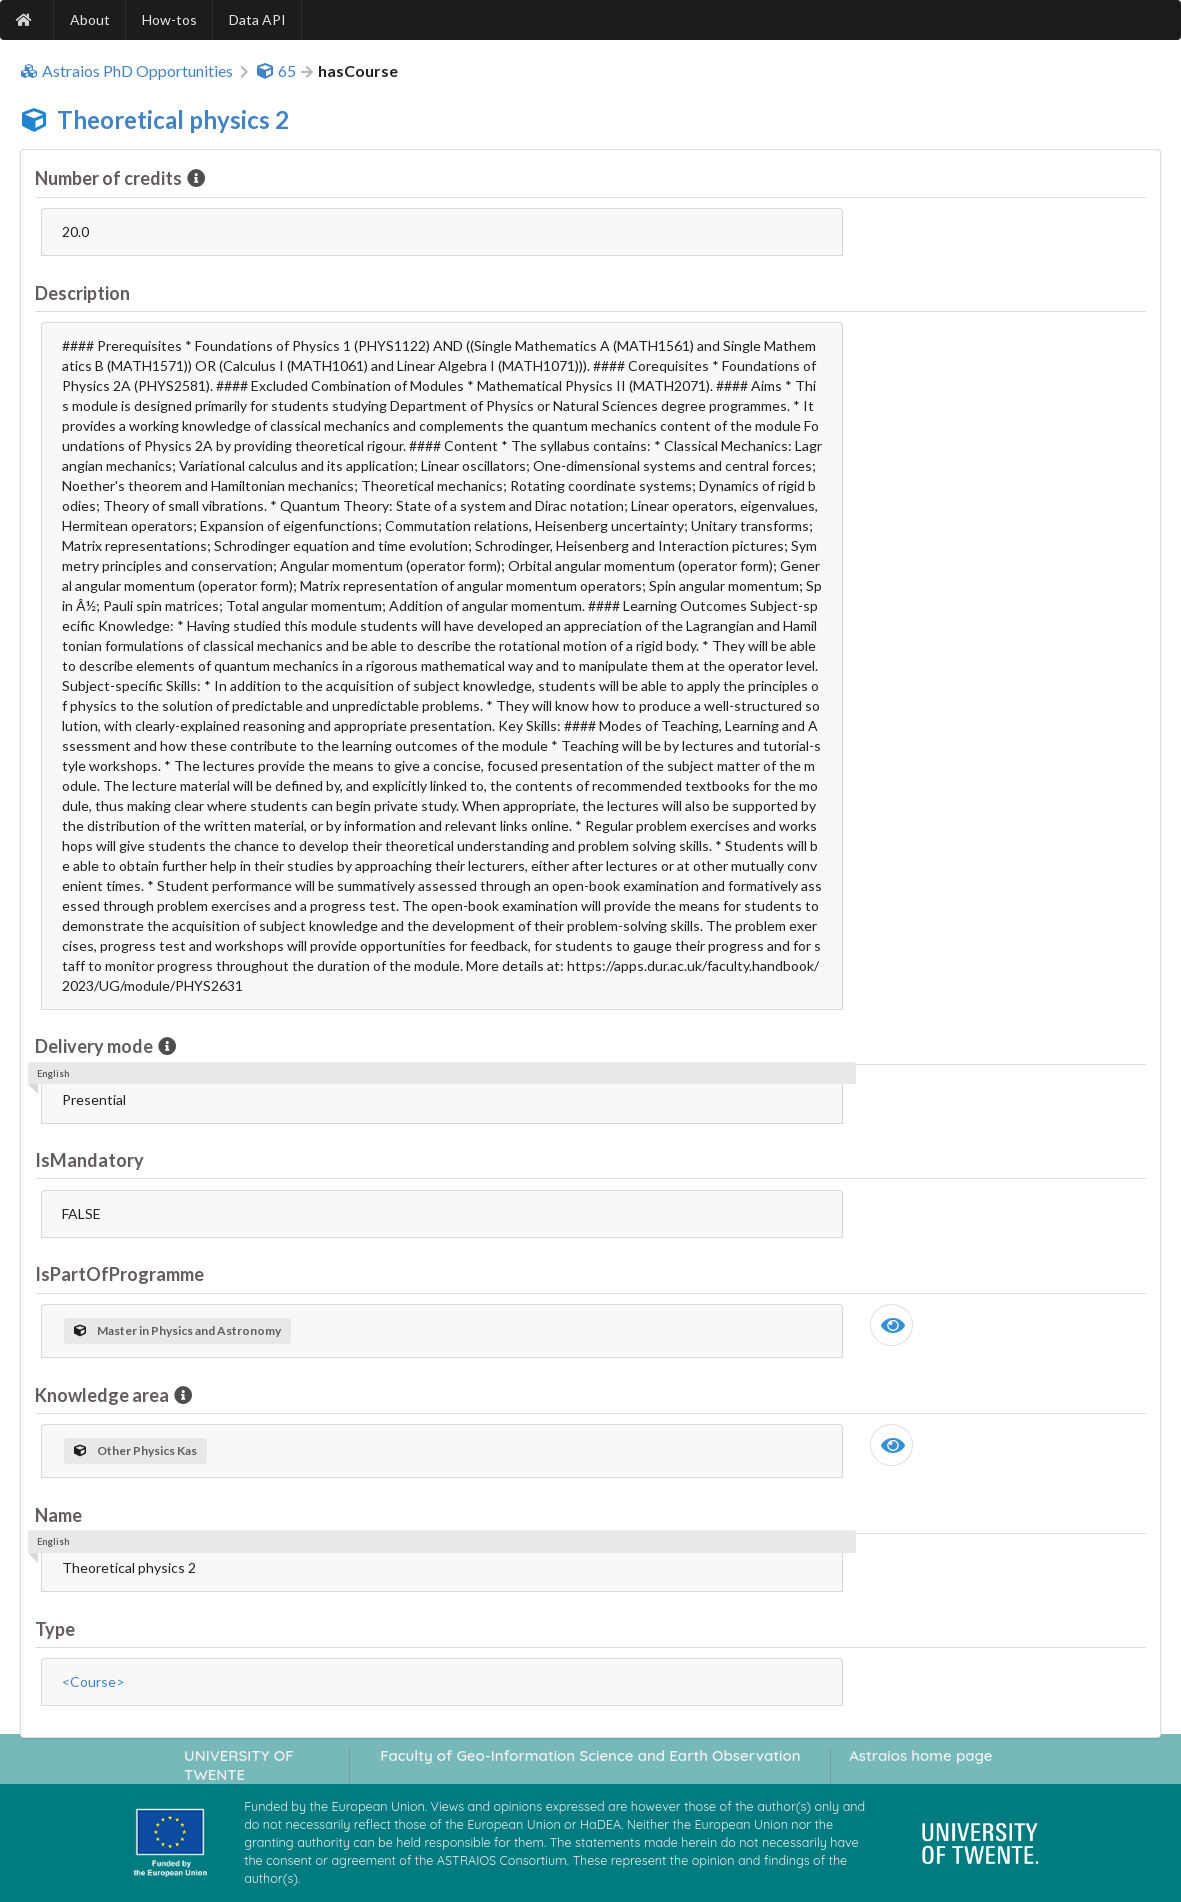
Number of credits (110, 178)
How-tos (169, 19)
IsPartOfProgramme (119, 1274)
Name (58, 1515)
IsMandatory (89, 1160)
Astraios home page (920, 1755)
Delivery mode (95, 1046)
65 (276, 71)
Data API (257, 19)
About (90, 19)
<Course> (93, 1681)
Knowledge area (103, 1395)
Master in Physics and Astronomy (177, 1330)
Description (82, 293)
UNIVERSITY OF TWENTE (239, 1765)
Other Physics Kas (135, 1450)
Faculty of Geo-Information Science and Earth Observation (590, 1755)
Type (55, 1629)
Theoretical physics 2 (173, 119)
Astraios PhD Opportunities (126, 71)
